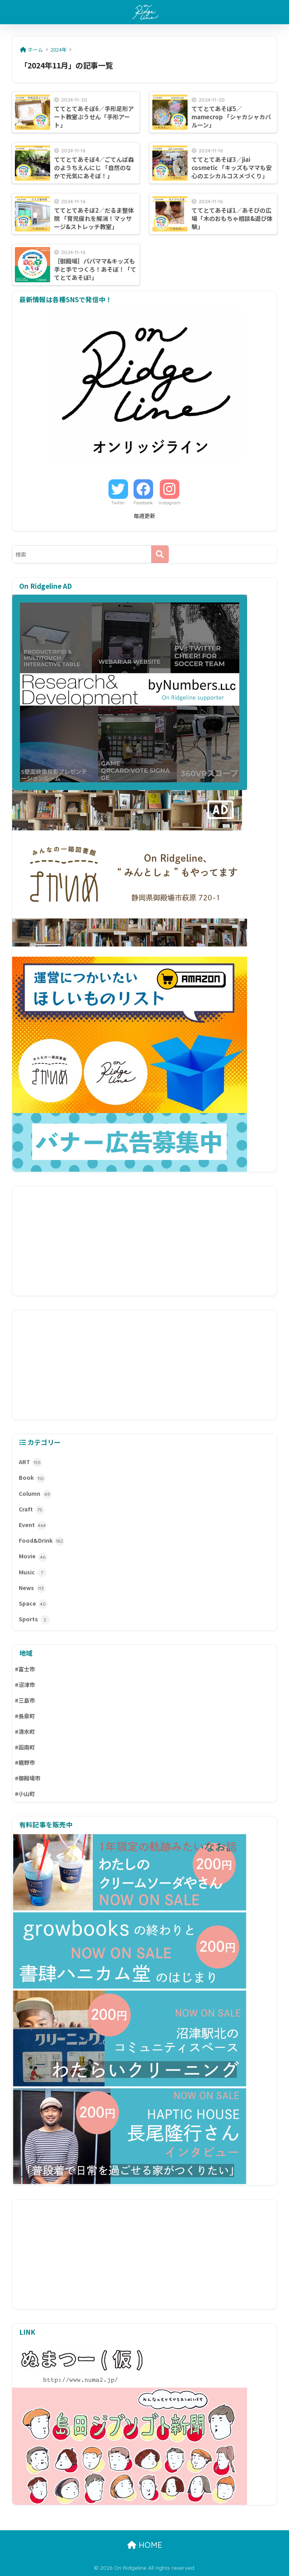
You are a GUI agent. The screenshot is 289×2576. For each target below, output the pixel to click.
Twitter (118, 503)
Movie (33, 1556)
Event (33, 1525)
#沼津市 (25, 1685)
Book (32, 1478)
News (32, 1588)
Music (33, 1573)
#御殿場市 (27, 1778)
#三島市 (25, 1700)
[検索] (160, 554)
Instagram (170, 503)
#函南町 (25, 1747)
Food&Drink (41, 1541)
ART (30, 1462)
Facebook (143, 503)
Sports (34, 1619)
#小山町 (25, 1794)
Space (33, 1604)
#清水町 (25, 1731)
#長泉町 (25, 1716)
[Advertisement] (144, 1241)
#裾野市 (25, 1762)
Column (35, 1494)
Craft (32, 1510)
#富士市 (25, 1669)
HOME (144, 2545)
